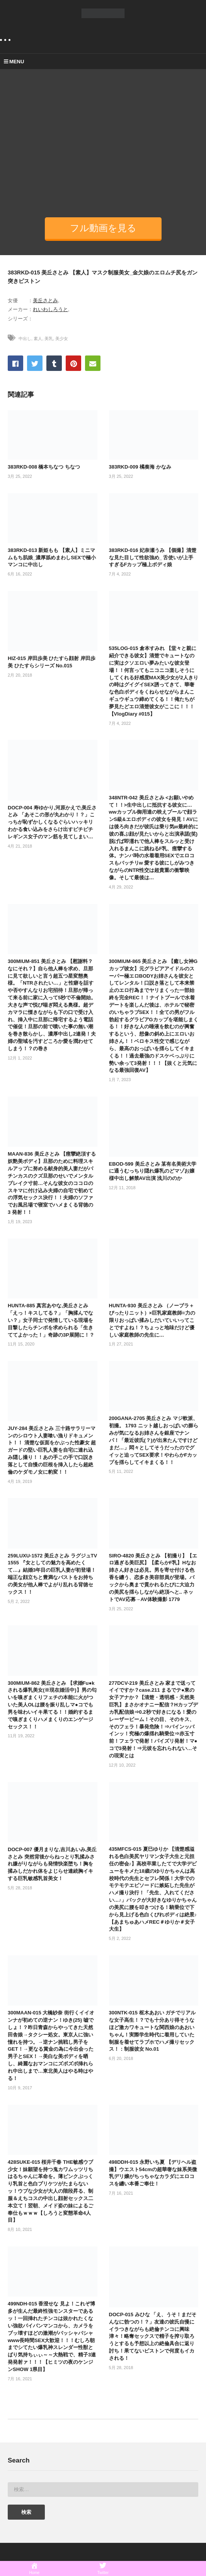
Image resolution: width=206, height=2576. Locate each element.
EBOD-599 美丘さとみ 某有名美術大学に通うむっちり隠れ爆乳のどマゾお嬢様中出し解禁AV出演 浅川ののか (153, 1171)
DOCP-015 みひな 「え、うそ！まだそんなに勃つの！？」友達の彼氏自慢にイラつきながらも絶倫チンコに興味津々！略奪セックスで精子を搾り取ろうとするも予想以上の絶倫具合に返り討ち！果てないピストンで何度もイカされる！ (153, 2336)
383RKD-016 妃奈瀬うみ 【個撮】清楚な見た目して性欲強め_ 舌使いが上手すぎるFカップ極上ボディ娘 (152, 557)
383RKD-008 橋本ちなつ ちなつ (44, 467)
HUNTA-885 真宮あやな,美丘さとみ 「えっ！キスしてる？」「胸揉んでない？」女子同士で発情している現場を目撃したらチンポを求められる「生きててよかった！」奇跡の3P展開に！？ (51, 1320)
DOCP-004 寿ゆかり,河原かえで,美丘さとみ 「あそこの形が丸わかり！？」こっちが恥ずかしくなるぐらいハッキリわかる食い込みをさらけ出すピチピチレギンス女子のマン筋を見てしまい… (52, 822)
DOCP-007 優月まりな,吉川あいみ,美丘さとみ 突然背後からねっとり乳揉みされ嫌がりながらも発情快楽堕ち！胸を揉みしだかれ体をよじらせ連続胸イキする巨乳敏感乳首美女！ (52, 1864)
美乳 (48, 338)
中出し (25, 338)
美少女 (61, 338)
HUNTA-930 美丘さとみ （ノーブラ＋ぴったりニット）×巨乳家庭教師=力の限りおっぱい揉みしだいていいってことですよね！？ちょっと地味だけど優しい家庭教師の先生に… (152, 1320)
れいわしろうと (50, 309)
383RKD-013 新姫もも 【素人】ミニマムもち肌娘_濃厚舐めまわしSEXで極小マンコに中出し (52, 557)
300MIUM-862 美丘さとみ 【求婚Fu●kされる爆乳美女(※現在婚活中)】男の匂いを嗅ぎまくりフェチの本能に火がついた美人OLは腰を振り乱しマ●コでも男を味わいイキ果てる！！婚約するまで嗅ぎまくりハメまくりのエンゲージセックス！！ (52, 1705)
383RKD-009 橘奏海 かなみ (140, 467)
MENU (14, 61)
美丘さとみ (45, 300)
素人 (38, 338)
